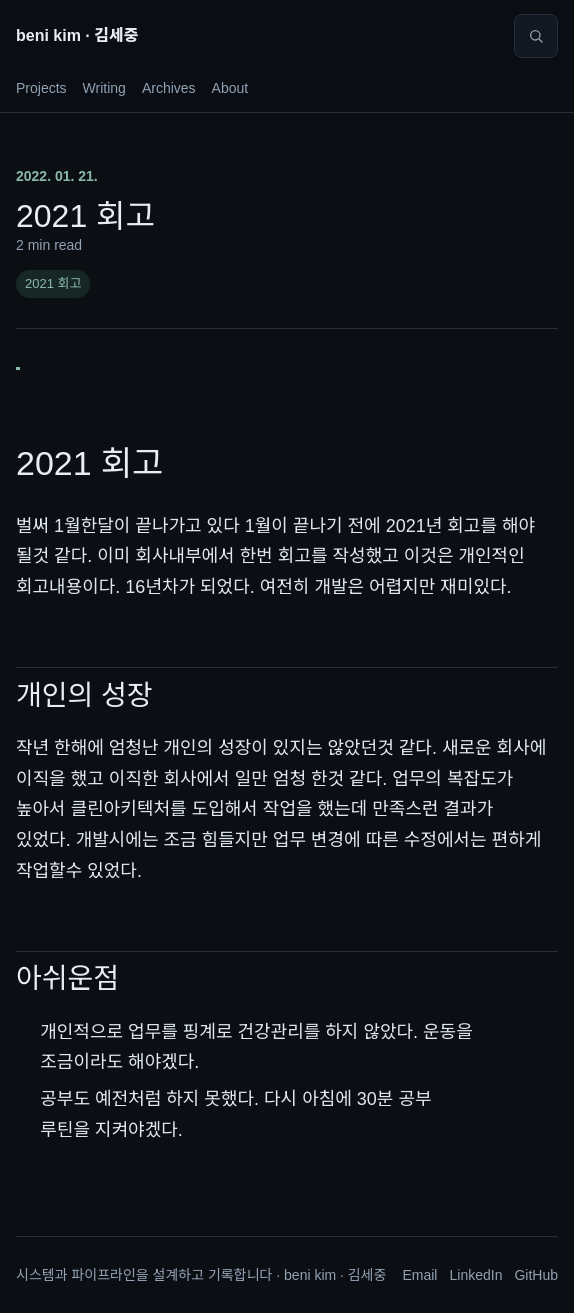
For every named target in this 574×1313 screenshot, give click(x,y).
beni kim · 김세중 (77, 35)
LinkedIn (475, 1275)
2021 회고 (53, 283)
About (230, 88)
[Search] (536, 36)
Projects (41, 88)
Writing (104, 88)
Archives (169, 88)
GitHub (536, 1275)
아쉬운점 (67, 978)
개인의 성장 (84, 695)
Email (419, 1275)
